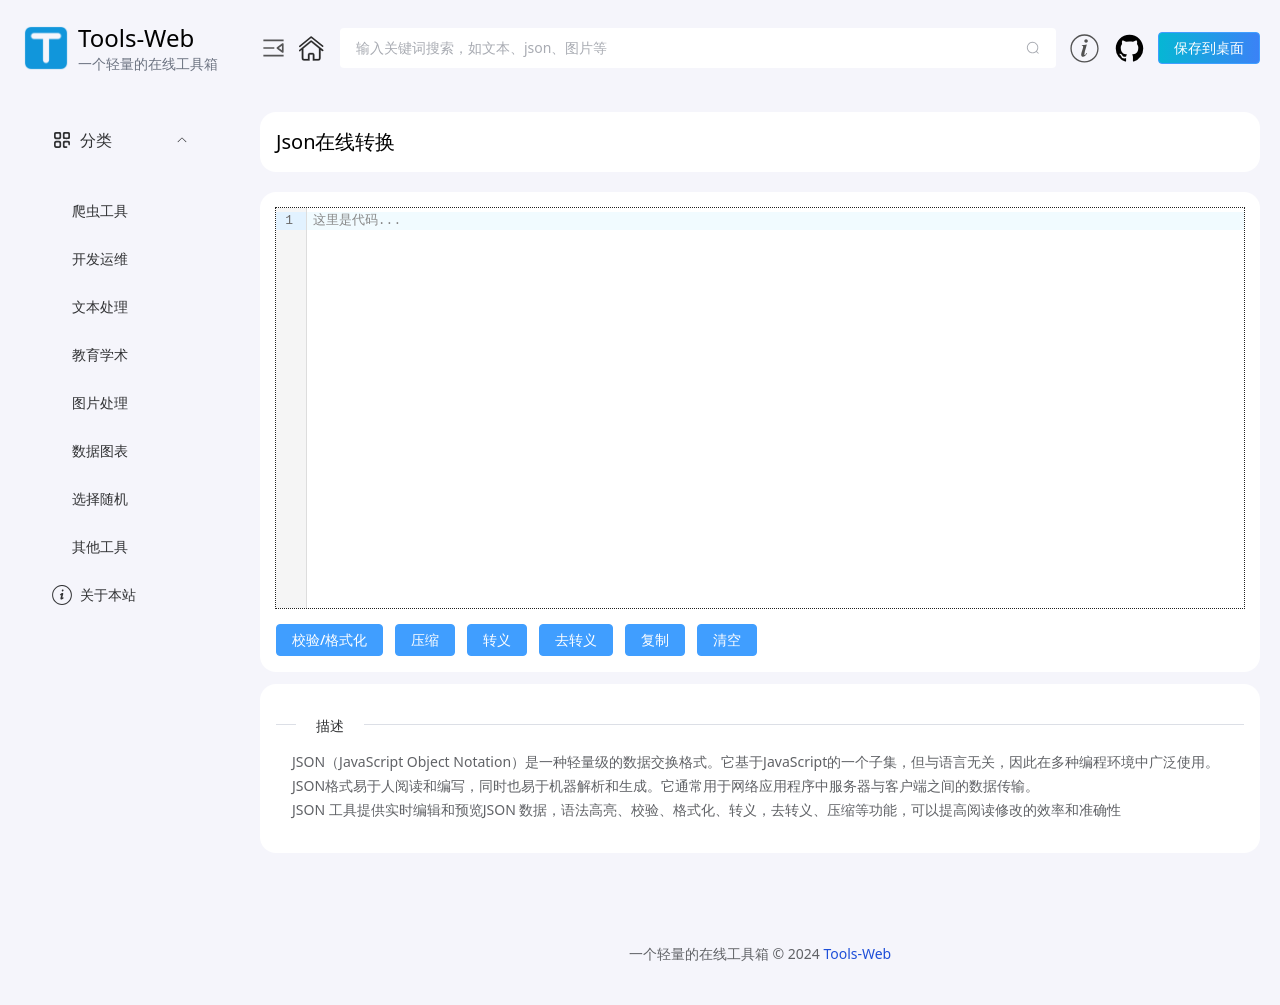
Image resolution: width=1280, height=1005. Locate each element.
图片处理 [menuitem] (100, 402)
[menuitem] (120, 339)
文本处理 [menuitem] (100, 306)
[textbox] (775, 408)
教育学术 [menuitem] (100, 354)
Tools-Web (857, 953)
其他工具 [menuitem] (100, 546)
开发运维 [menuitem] (100, 258)
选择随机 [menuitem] (100, 498)
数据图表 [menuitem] (100, 450)
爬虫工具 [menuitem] (100, 210)
